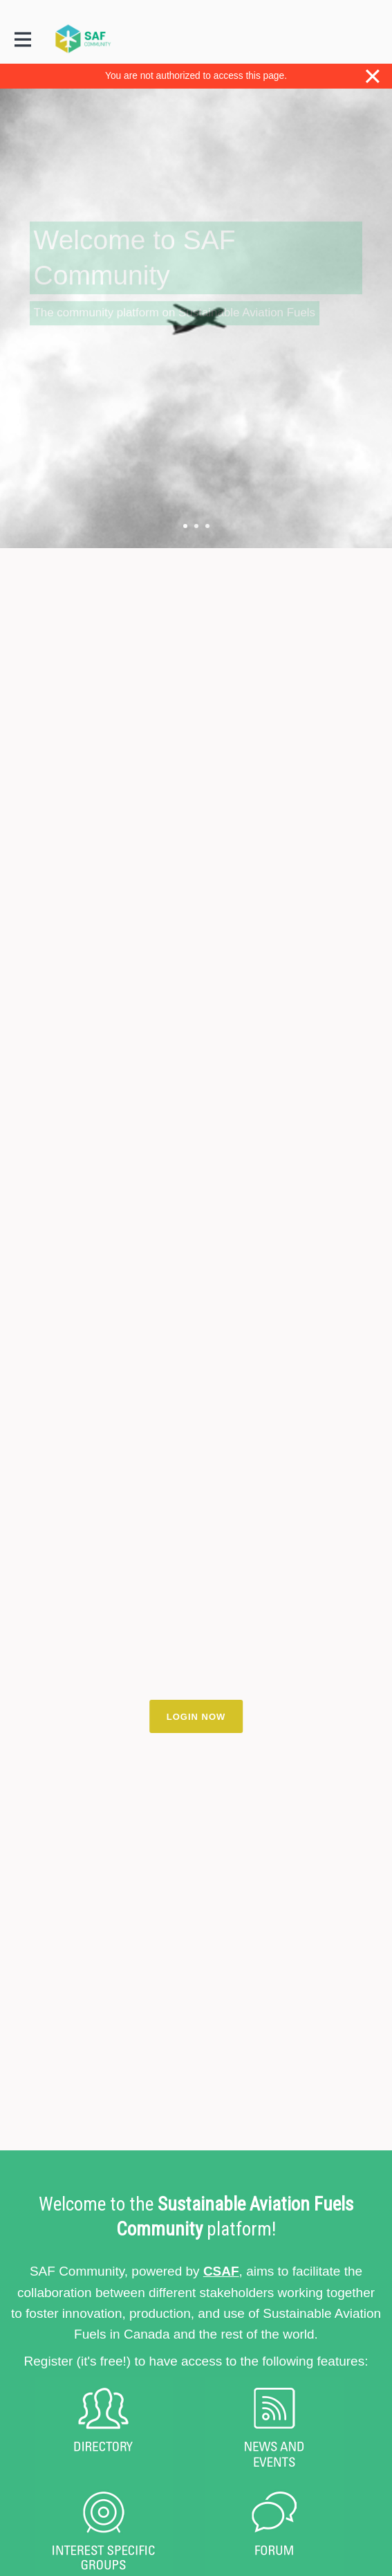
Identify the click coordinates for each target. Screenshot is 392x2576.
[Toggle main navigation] (22, 39)
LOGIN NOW (196, 1717)
